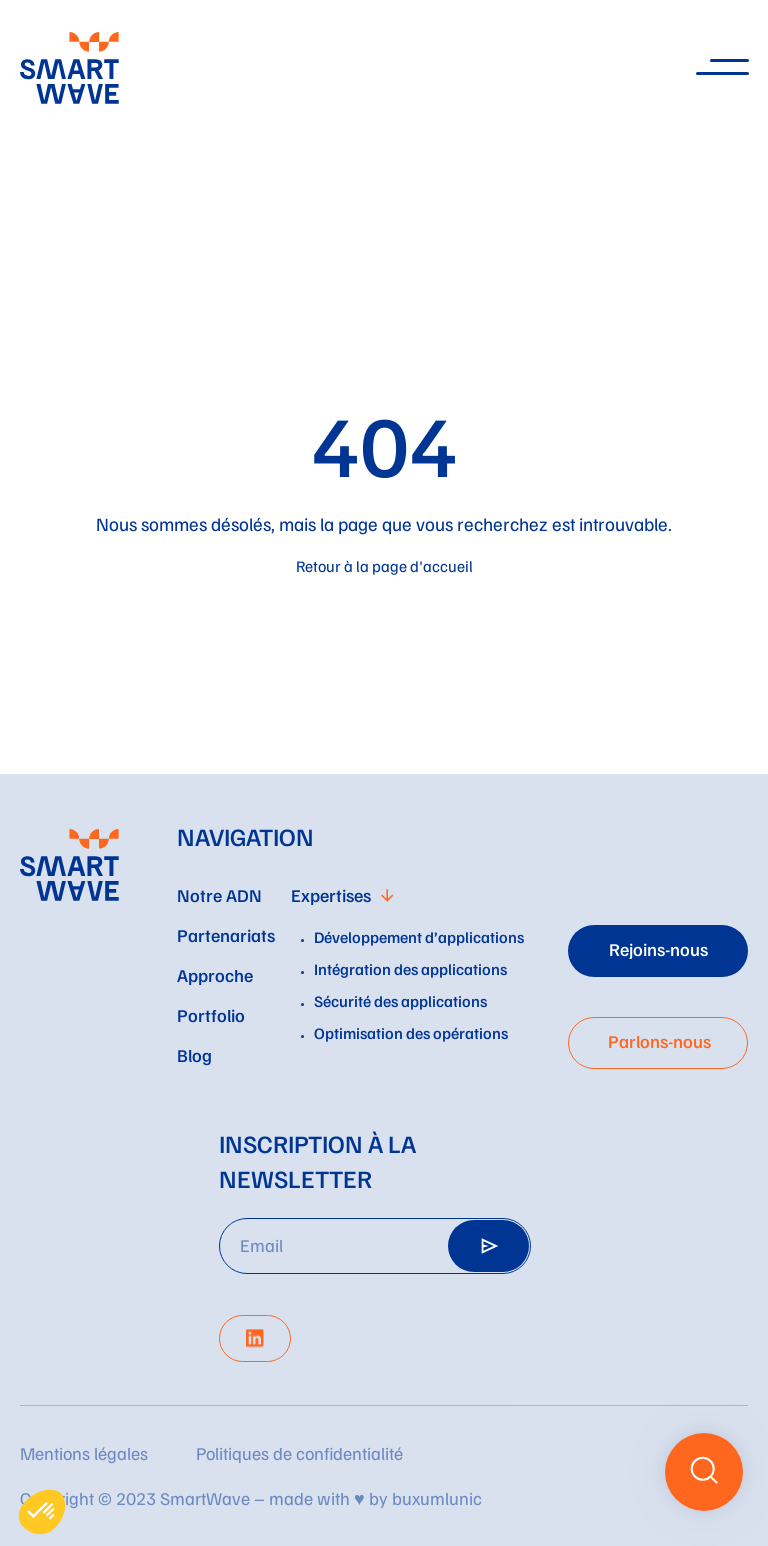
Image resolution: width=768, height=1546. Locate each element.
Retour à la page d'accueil (384, 566)
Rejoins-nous (658, 949)
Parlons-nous (659, 1041)
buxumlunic (437, 1498)
